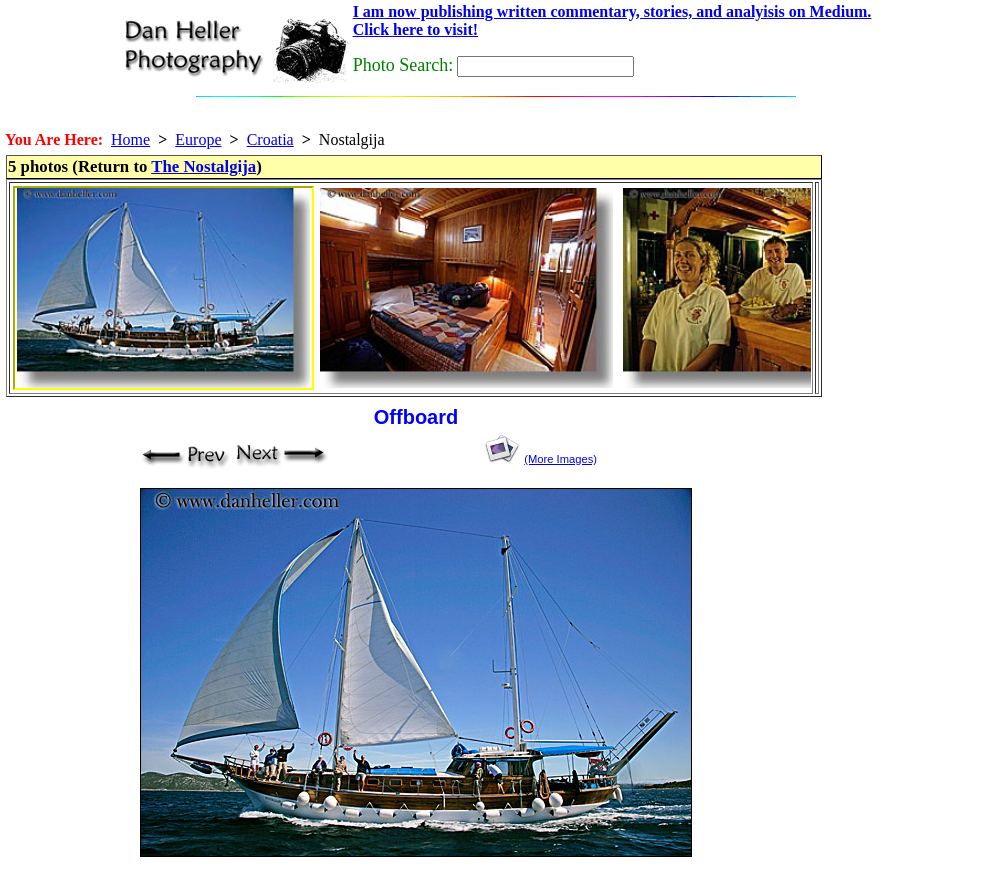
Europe (198, 139)
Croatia (270, 139)
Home (130, 139)
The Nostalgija (203, 166)
